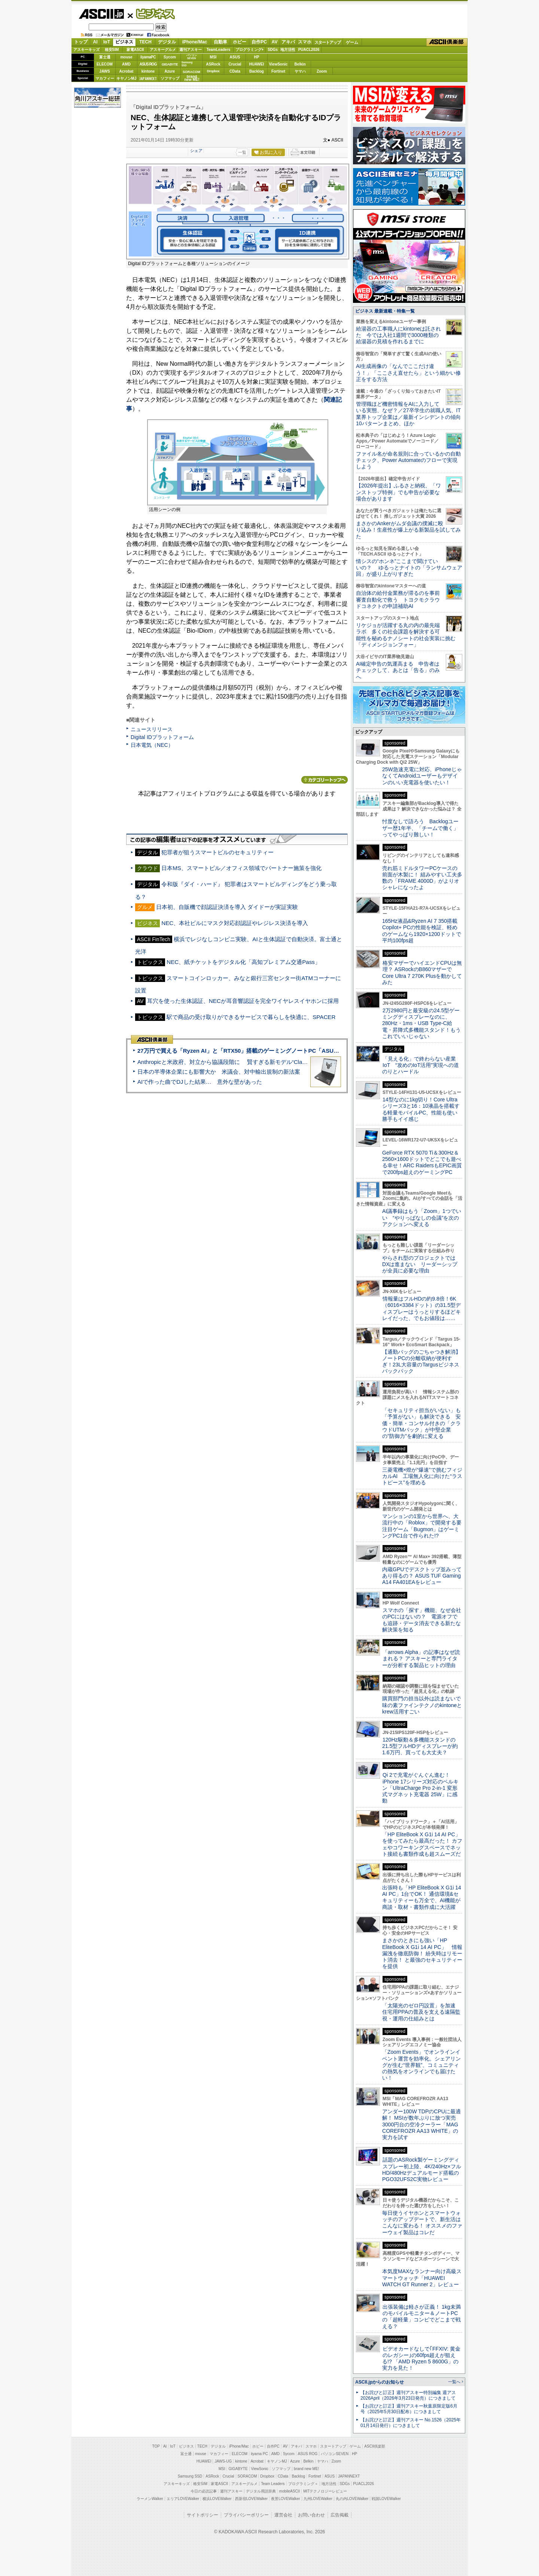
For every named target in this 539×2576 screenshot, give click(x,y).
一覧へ (454, 2381)
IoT (106, 42)
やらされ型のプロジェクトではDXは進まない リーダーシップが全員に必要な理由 (420, 1264)
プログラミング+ (249, 50)
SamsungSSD (187, 64)
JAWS (104, 71)
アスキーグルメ (163, 50)
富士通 (104, 57)
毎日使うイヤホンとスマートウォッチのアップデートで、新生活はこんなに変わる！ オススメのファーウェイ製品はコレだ (422, 2222)
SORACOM (247, 2476)
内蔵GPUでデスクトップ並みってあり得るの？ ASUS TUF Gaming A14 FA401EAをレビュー (422, 1575)
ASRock (213, 64)
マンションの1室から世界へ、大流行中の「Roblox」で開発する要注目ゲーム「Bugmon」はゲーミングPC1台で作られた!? (422, 1526)
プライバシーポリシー (246, 2515)
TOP (156, 2446)
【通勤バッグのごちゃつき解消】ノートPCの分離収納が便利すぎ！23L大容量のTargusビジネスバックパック (421, 1361)
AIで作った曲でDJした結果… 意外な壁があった (199, 1082)
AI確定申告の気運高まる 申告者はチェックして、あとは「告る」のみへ (398, 670)
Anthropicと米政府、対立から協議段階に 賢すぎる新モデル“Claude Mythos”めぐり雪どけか (254, 1062)
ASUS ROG (148, 64)
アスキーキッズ (86, 50)
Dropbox (213, 71)
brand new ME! (306, 2469)
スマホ (304, 42)
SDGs (273, 50)
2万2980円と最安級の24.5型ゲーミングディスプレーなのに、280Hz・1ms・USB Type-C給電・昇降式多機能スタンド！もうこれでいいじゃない (421, 1023)
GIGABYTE (170, 64)
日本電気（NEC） (152, 745)
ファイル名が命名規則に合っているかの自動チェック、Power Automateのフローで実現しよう (408, 460)
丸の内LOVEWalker (352, 2499)
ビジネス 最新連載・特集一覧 (385, 311)
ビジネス (151, 13)
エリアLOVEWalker (183, 2499)
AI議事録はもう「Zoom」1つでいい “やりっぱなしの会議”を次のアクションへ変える (421, 1217)
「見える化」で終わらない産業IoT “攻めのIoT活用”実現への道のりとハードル (420, 1065)
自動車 (220, 42)
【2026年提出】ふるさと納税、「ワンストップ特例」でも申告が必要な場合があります (398, 492)
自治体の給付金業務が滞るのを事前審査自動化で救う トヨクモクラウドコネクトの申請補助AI (398, 599)
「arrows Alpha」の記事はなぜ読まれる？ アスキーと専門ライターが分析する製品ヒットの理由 (421, 1658)
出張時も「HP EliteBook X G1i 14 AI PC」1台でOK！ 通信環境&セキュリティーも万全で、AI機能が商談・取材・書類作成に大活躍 (421, 1897)
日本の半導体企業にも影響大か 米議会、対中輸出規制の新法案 (218, 1071)
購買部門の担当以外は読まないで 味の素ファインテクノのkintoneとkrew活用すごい (424, 1705)
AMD (126, 64)
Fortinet (278, 71)
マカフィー (104, 78)
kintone (148, 71)
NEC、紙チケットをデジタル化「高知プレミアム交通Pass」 (243, 962)
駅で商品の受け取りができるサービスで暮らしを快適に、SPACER (251, 1017)
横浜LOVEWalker (216, 2499)
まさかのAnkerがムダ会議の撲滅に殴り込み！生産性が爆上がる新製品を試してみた (408, 529)
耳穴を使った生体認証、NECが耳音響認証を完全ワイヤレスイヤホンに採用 (243, 1001)
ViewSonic (278, 64)
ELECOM (105, 64)
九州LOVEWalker (318, 2499)
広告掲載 (339, 2515)
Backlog (256, 71)
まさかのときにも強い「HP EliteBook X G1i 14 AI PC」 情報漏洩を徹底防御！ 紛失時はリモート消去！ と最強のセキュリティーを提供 (422, 1953)
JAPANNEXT (148, 78)
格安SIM (112, 50)
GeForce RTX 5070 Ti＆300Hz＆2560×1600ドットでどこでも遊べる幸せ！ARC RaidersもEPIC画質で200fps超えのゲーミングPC (422, 1162)
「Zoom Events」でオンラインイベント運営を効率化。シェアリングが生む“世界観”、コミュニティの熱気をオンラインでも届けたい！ (421, 2065)
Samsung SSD (190, 2476)
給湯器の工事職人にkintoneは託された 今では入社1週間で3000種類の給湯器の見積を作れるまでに (398, 335)
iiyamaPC (148, 57)
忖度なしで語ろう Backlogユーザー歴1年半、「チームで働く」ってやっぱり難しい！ (420, 827)
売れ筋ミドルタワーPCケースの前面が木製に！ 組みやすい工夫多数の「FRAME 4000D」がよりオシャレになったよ (422, 878)
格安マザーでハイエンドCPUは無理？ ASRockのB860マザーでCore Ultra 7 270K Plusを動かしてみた (422, 972)
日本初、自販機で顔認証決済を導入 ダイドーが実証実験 (227, 907)
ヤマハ (300, 71)
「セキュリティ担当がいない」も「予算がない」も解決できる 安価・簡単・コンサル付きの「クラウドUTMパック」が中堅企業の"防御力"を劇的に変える (421, 1423)
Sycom (170, 57)
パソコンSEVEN (191, 57)
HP (256, 57)
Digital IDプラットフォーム (162, 737)
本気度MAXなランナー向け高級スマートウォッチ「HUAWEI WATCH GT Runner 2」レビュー (422, 2277)
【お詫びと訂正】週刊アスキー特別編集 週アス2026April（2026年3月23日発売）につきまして (408, 2395)
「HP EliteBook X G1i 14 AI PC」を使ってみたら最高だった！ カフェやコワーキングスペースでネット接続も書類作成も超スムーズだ (422, 1844)
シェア (196, 150)
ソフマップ (170, 78)
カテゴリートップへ (324, 780)
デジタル (167, 42)
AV (275, 42)
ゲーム (352, 42)
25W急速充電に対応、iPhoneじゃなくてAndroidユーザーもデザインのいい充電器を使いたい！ (422, 775)
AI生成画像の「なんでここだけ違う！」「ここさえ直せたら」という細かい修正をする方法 (408, 372)
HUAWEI (256, 64)
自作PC (259, 42)
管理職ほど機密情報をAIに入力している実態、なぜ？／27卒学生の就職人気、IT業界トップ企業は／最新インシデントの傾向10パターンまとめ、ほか (408, 413)
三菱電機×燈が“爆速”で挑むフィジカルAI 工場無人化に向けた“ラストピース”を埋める (422, 1476)
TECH (145, 42)
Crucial (235, 64)
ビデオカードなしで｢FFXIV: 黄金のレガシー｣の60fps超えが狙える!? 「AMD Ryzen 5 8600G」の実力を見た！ (421, 2358)
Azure (170, 71)
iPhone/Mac (194, 42)
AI (95, 42)
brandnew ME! (192, 78)
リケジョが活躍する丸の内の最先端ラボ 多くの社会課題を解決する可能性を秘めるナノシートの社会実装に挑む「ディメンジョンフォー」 (406, 635)
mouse (126, 57)
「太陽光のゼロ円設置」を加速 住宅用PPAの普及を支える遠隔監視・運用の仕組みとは (421, 2012)
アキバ (288, 42)
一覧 (242, 152)
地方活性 (287, 50)
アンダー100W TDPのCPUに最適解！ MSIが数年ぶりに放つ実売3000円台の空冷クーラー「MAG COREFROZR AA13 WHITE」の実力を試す (421, 2124)
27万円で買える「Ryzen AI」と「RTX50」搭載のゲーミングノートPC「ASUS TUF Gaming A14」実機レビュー (280, 1050)
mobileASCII (289, 2491)
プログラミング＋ (303, 2484)
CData (234, 71)
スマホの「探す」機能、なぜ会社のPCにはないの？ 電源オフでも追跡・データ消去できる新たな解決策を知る (421, 1620)
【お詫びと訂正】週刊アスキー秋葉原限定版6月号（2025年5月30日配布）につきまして (408, 2408)
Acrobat (126, 71)
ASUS (235, 57)
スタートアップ (327, 42)
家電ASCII (135, 50)
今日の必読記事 (204, 2491)
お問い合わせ (311, 2515)
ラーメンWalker (150, 2499)
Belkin (299, 64)
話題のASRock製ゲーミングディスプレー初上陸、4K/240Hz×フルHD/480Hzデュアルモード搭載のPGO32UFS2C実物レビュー (421, 2169)
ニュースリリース (152, 729)
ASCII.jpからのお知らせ (379, 2382)
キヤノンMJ (126, 78)
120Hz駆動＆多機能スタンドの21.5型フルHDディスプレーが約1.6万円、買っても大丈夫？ (420, 1746)
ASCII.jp (101, 14)
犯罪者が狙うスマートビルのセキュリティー (217, 852)
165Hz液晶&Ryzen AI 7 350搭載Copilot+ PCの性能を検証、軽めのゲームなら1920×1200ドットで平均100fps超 (421, 930)
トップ (81, 42)
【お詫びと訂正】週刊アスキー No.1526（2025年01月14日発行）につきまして (410, 2422)
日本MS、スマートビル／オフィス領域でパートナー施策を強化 (241, 868)
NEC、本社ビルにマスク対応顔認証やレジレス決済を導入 (234, 923)
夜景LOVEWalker (285, 2499)
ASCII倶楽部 (447, 42)
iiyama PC (259, 2454)
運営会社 (283, 2515)
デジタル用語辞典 (261, 2491)
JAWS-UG (223, 2461)
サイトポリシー (202, 2515)
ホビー (239, 42)
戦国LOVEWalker (386, 2499)
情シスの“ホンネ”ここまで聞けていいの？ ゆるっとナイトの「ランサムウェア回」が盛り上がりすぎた (409, 567)
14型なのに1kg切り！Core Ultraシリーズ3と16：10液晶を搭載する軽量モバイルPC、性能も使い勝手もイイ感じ (421, 1109)
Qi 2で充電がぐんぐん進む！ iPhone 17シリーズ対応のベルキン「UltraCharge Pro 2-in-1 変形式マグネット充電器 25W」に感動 (420, 1788)
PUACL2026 (309, 50)
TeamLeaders (219, 50)
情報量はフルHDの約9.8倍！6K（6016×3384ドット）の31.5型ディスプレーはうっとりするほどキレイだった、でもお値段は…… (421, 1308)
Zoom (322, 71)
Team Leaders (272, 2484)
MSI (213, 57)
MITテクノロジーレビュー (325, 2491)
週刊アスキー (190, 50)
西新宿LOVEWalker (251, 2499)
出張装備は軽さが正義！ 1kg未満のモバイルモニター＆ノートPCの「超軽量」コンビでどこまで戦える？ (421, 2316)
